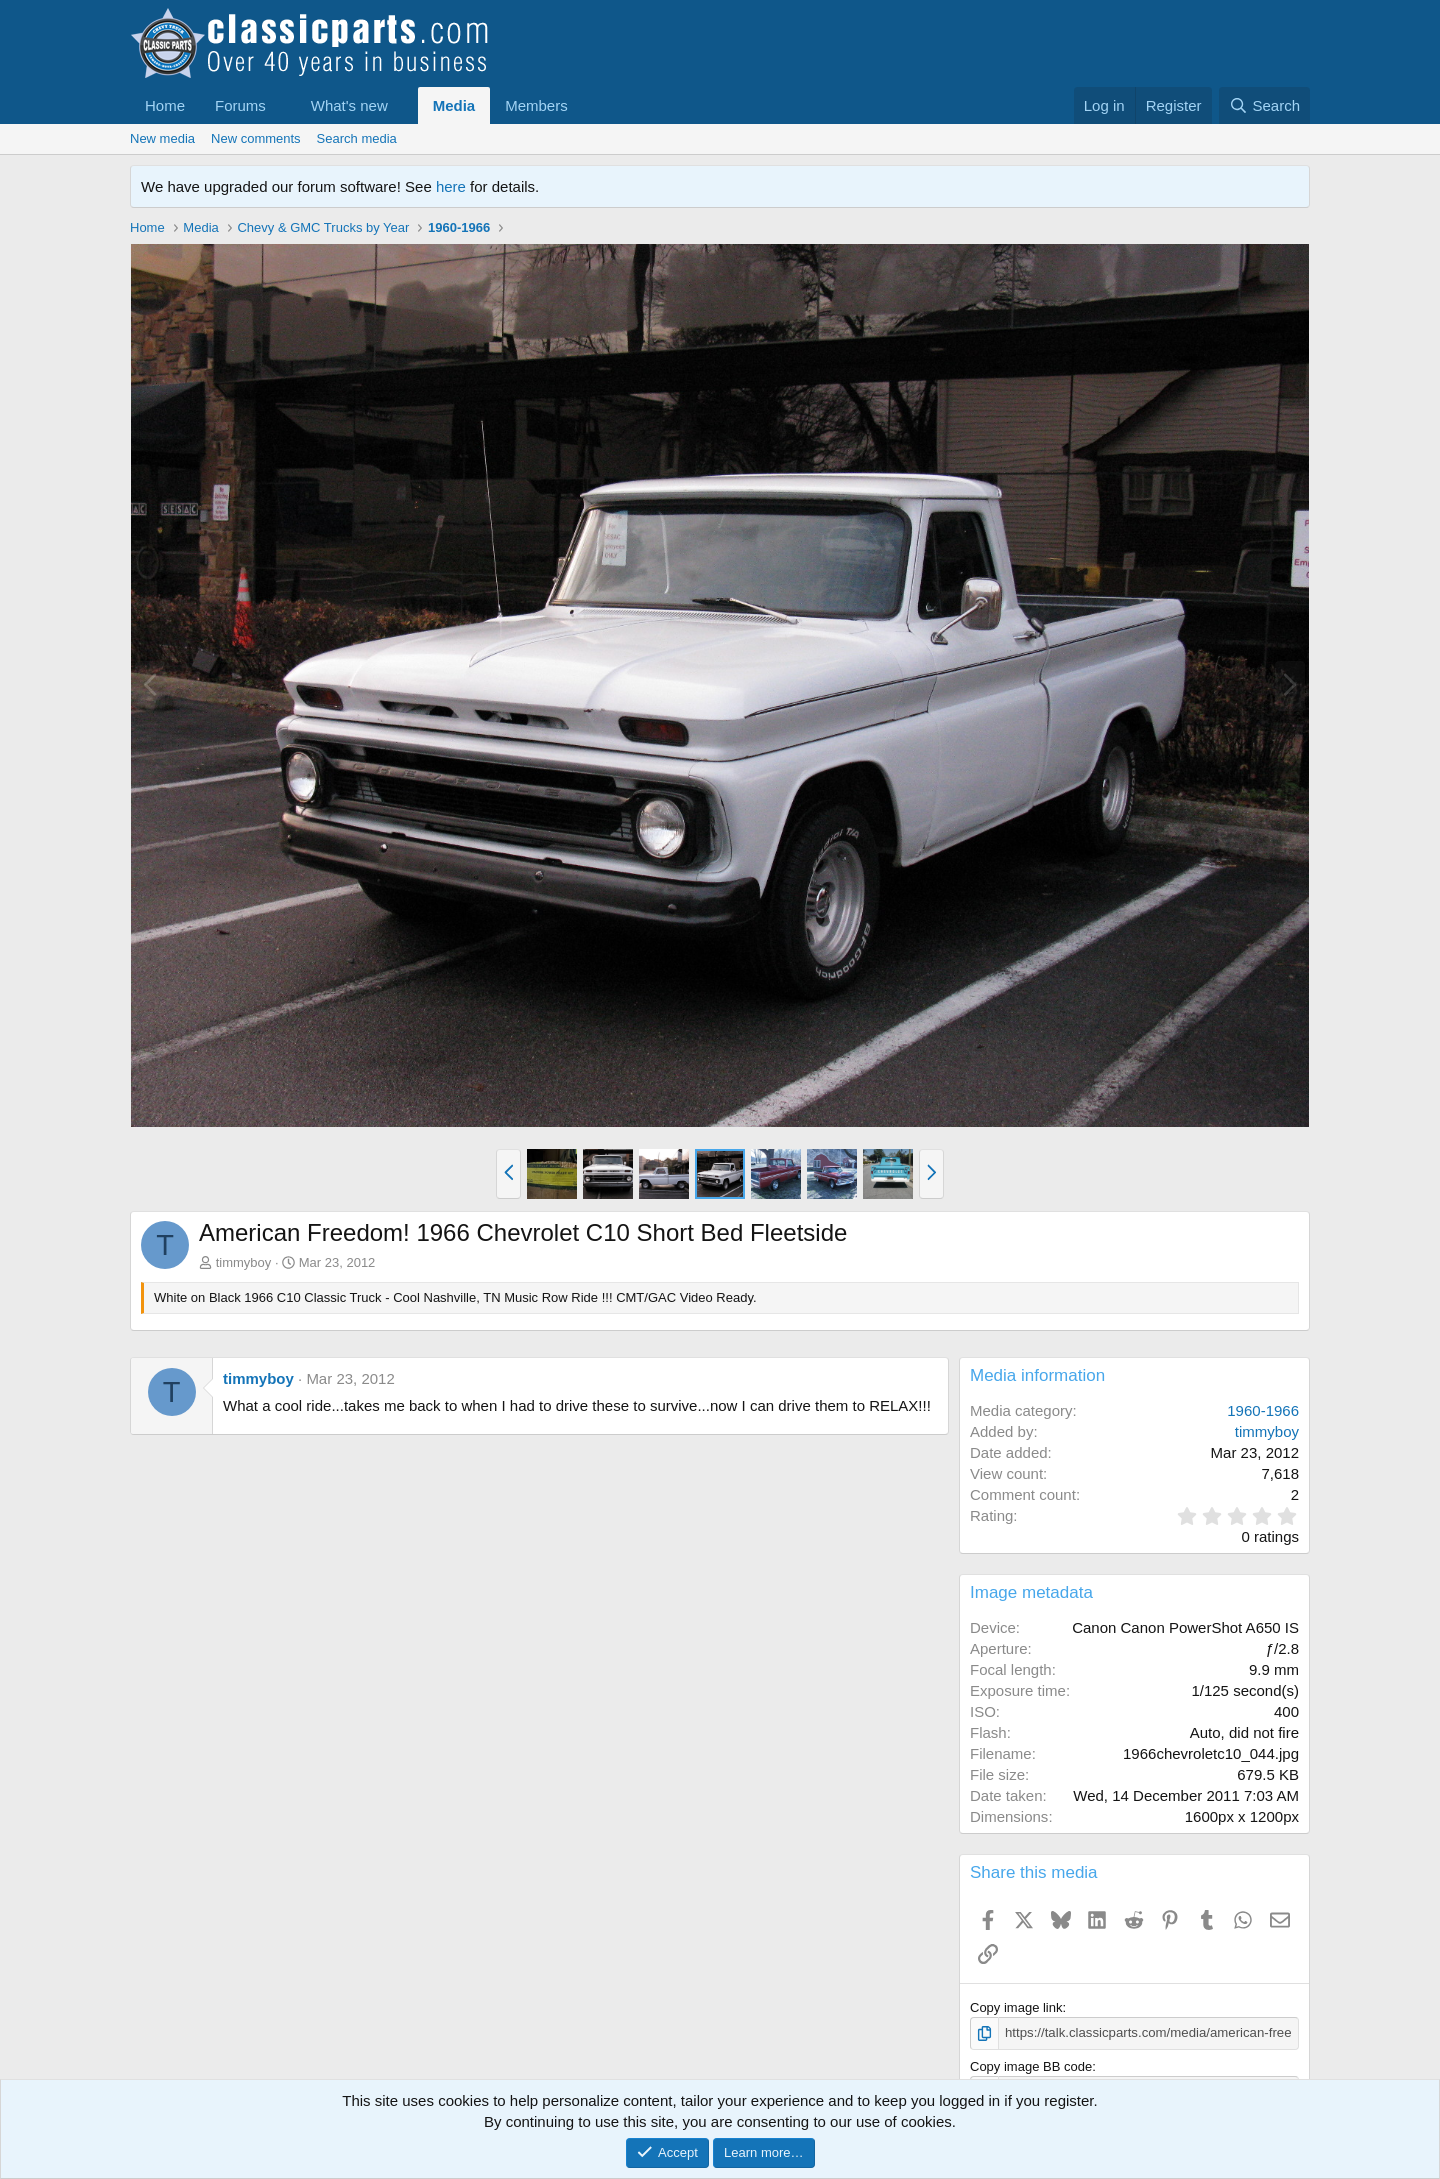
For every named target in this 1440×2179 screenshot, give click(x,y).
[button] (282, 105)
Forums (240, 105)
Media (454, 105)
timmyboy (244, 1262)
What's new (349, 105)
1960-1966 (1263, 1410)
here (451, 186)
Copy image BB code (1031, 2065)
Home (165, 105)
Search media (357, 138)
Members (536, 105)
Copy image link (1016, 2007)
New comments (256, 138)
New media (162, 138)
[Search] (1264, 105)
